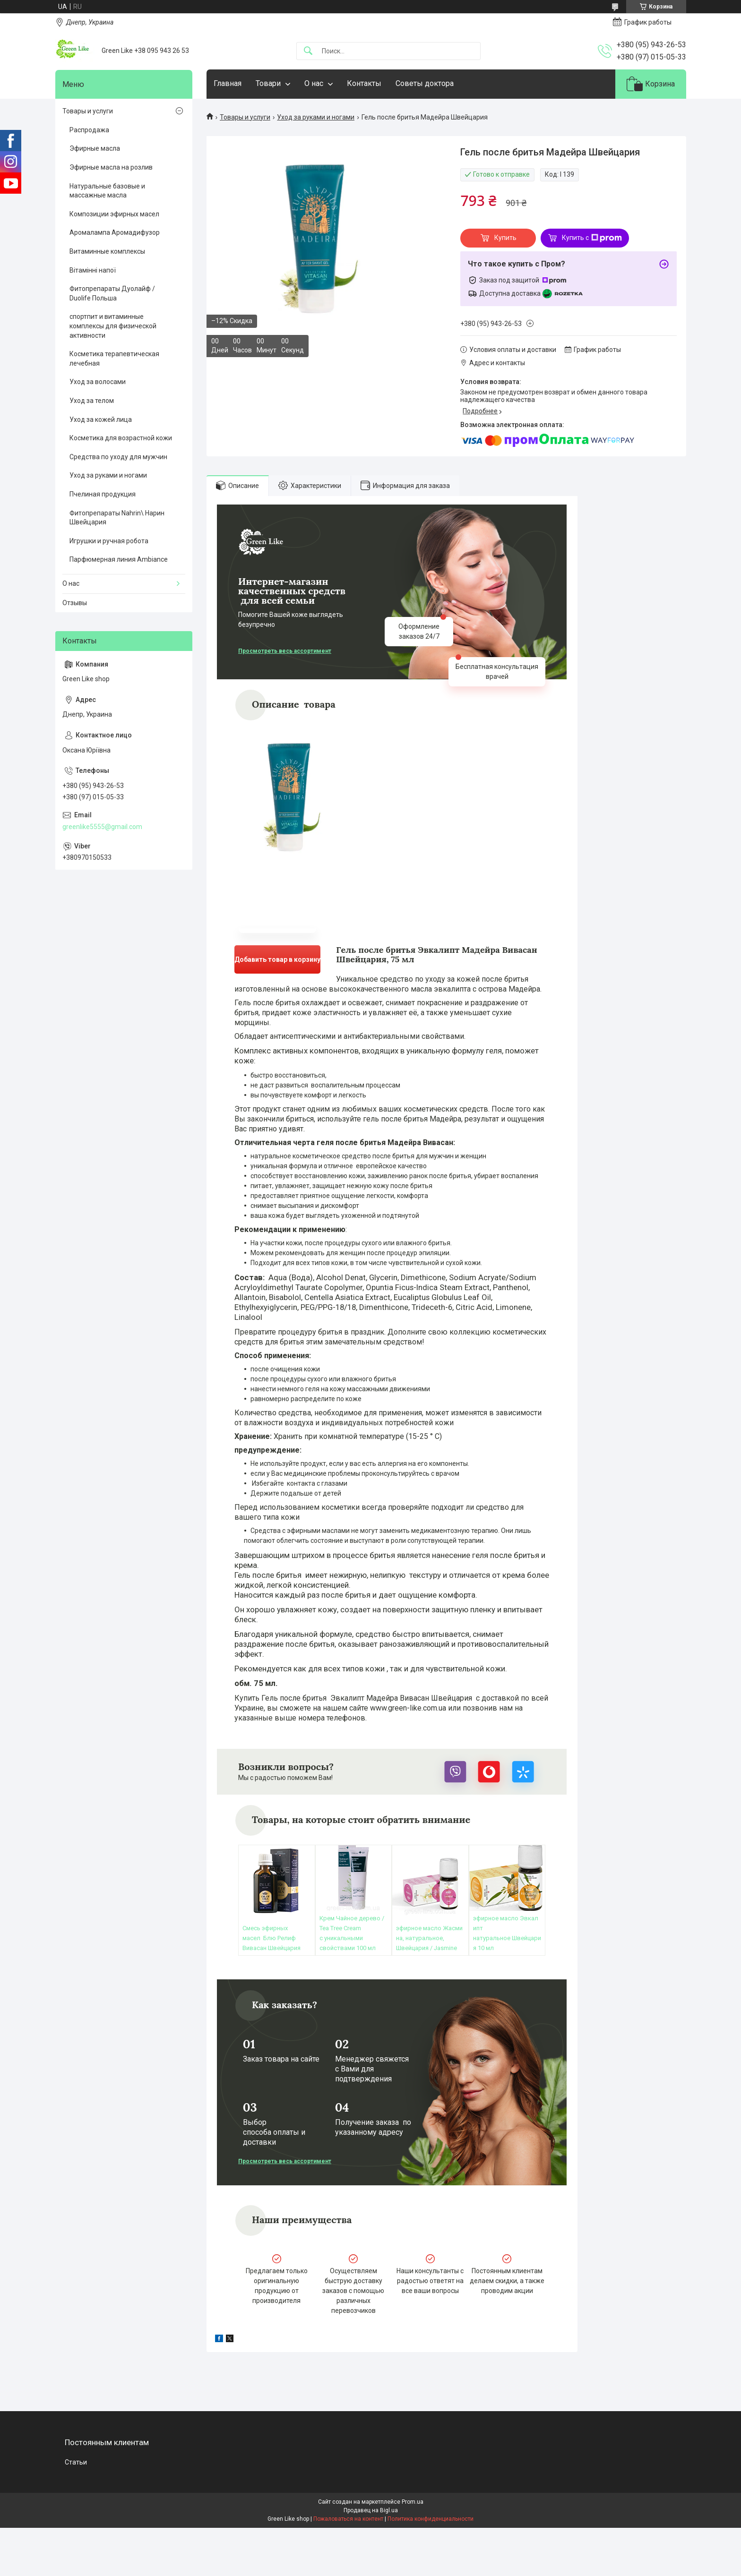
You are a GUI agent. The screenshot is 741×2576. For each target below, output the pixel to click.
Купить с (592, 238)
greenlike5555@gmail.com (102, 826)
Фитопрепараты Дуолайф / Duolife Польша (112, 293)
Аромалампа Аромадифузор (114, 232)
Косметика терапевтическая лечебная (114, 358)
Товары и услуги (245, 117)
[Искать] (308, 51)
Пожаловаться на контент (348, 2519)
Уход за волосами (97, 381)
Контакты (364, 83)
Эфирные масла (94, 148)
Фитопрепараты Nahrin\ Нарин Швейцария (116, 517)
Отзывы (74, 603)
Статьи (76, 2462)
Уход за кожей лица (100, 419)
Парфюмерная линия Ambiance (118, 559)
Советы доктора (425, 83)
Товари (268, 83)
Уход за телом (91, 400)
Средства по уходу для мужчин (118, 457)
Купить (505, 237)
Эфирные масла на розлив (111, 167)
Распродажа (89, 130)
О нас (313, 83)
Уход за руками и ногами (315, 117)
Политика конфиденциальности (431, 2519)
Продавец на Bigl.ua (371, 2510)
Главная (227, 83)
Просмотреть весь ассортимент (284, 651)
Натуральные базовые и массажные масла (107, 190)
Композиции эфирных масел (114, 214)
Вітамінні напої (92, 270)
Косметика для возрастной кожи (120, 438)
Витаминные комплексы (107, 251)
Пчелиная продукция (102, 494)
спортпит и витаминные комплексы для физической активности (112, 326)
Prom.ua (412, 2502)
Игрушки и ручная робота (108, 541)
